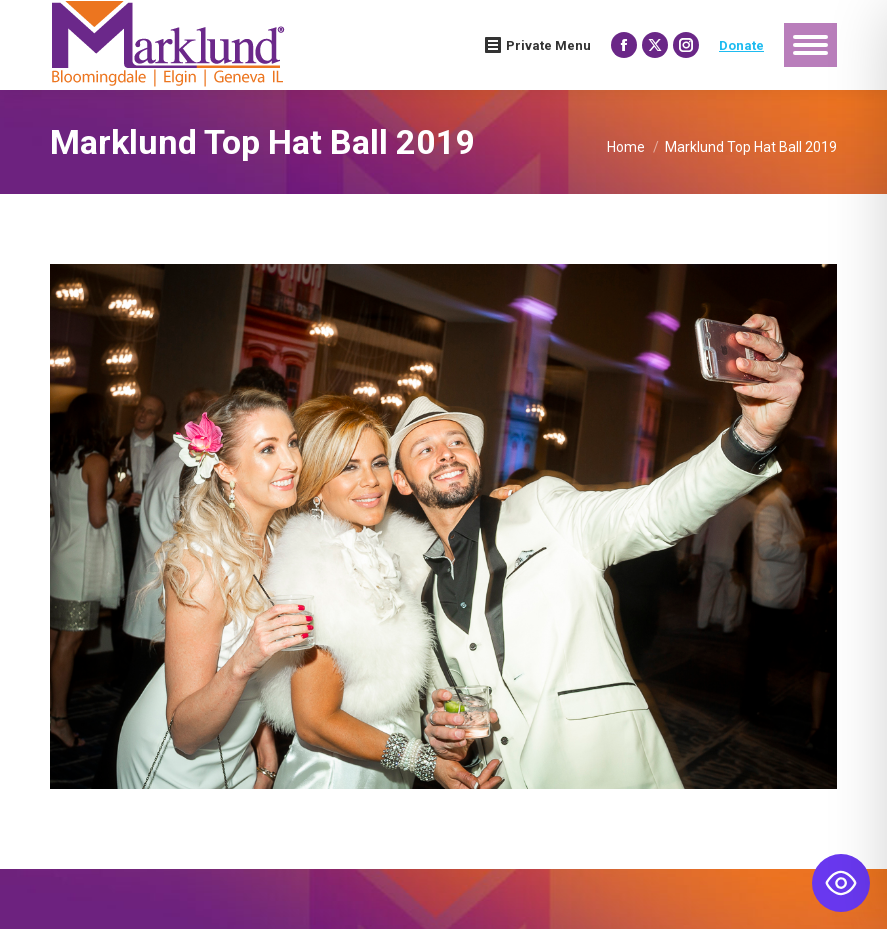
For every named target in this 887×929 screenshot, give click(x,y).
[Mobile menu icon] (810, 45)
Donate (741, 45)
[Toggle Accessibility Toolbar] (841, 883)
